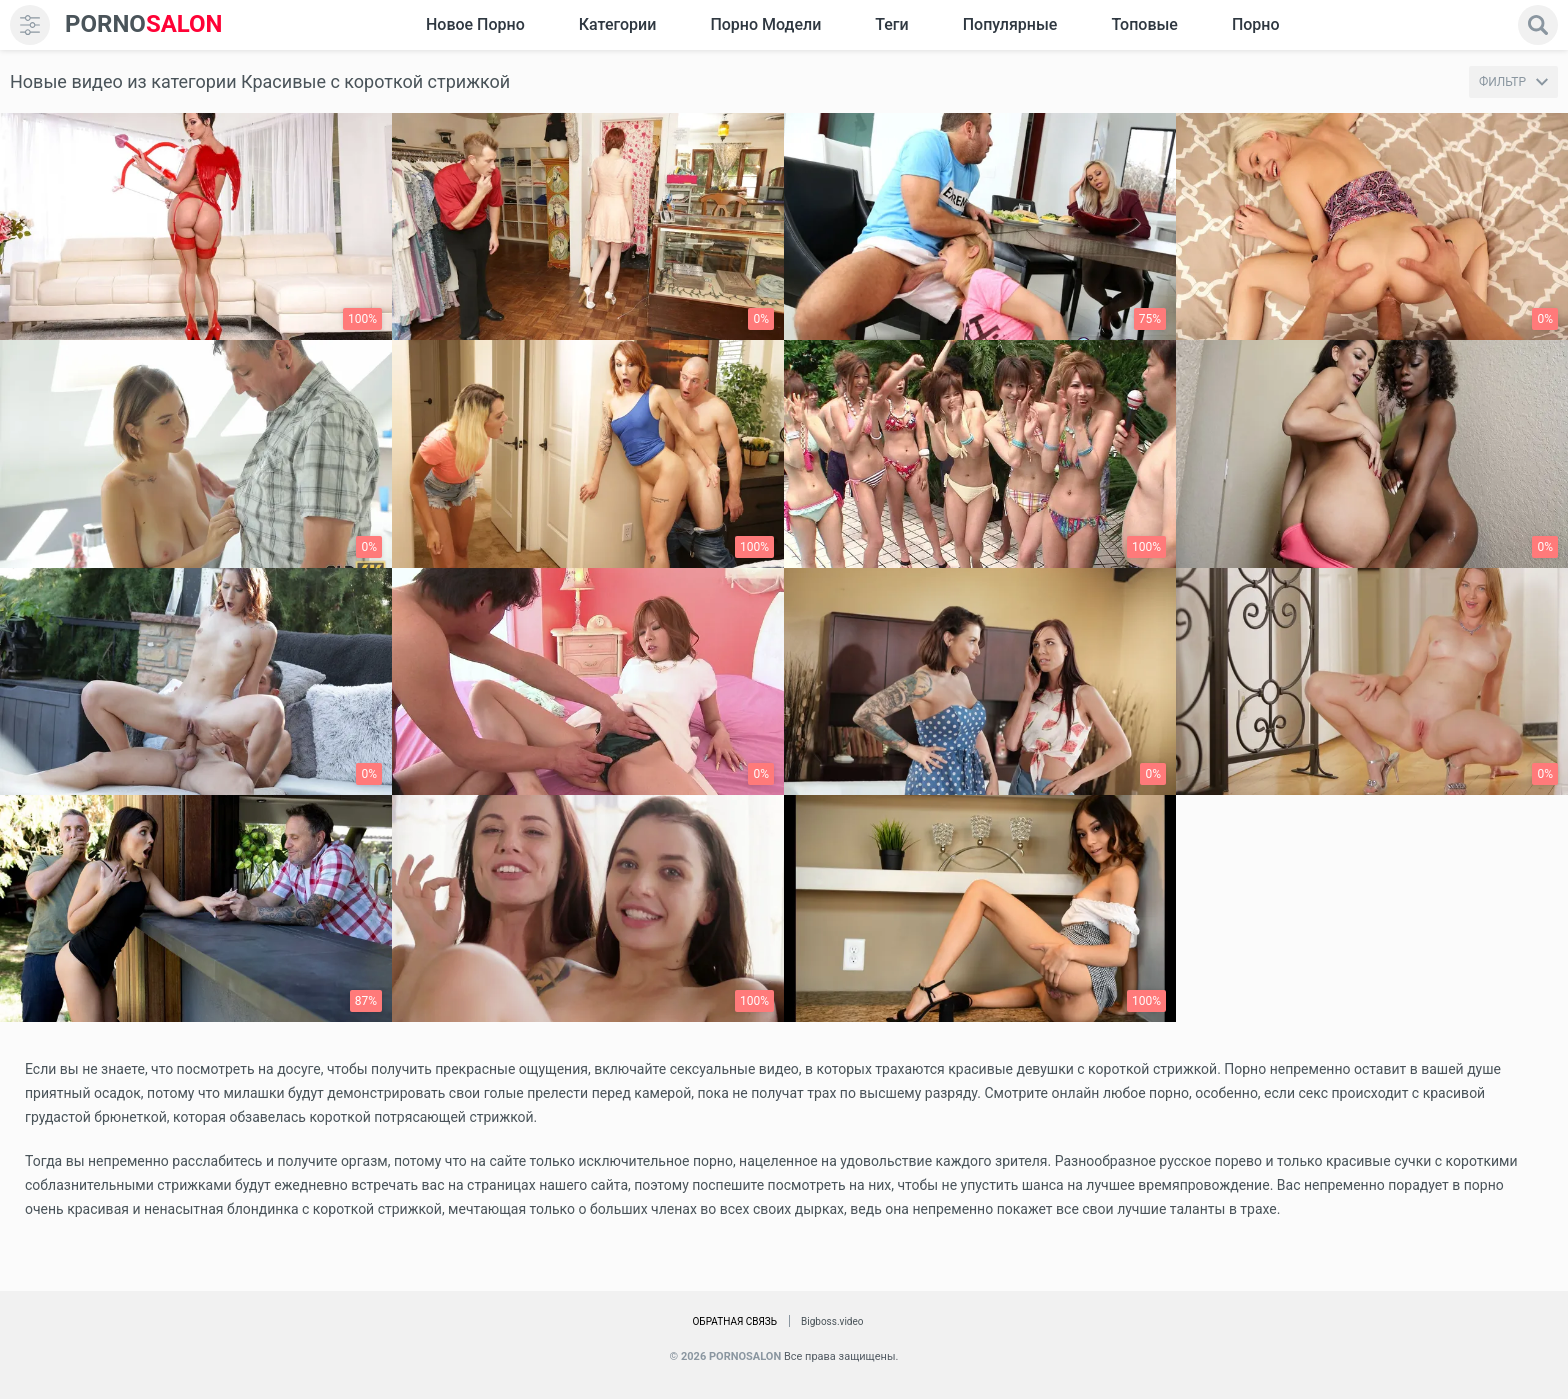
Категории (618, 24)
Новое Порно (475, 24)
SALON (144, 24)
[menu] (30, 25)
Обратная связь (734, 1321)
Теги (891, 24)
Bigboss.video (832, 1321)
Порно (1256, 24)
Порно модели (765, 24)
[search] (1538, 25)
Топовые (1144, 24)
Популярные (1010, 24)
